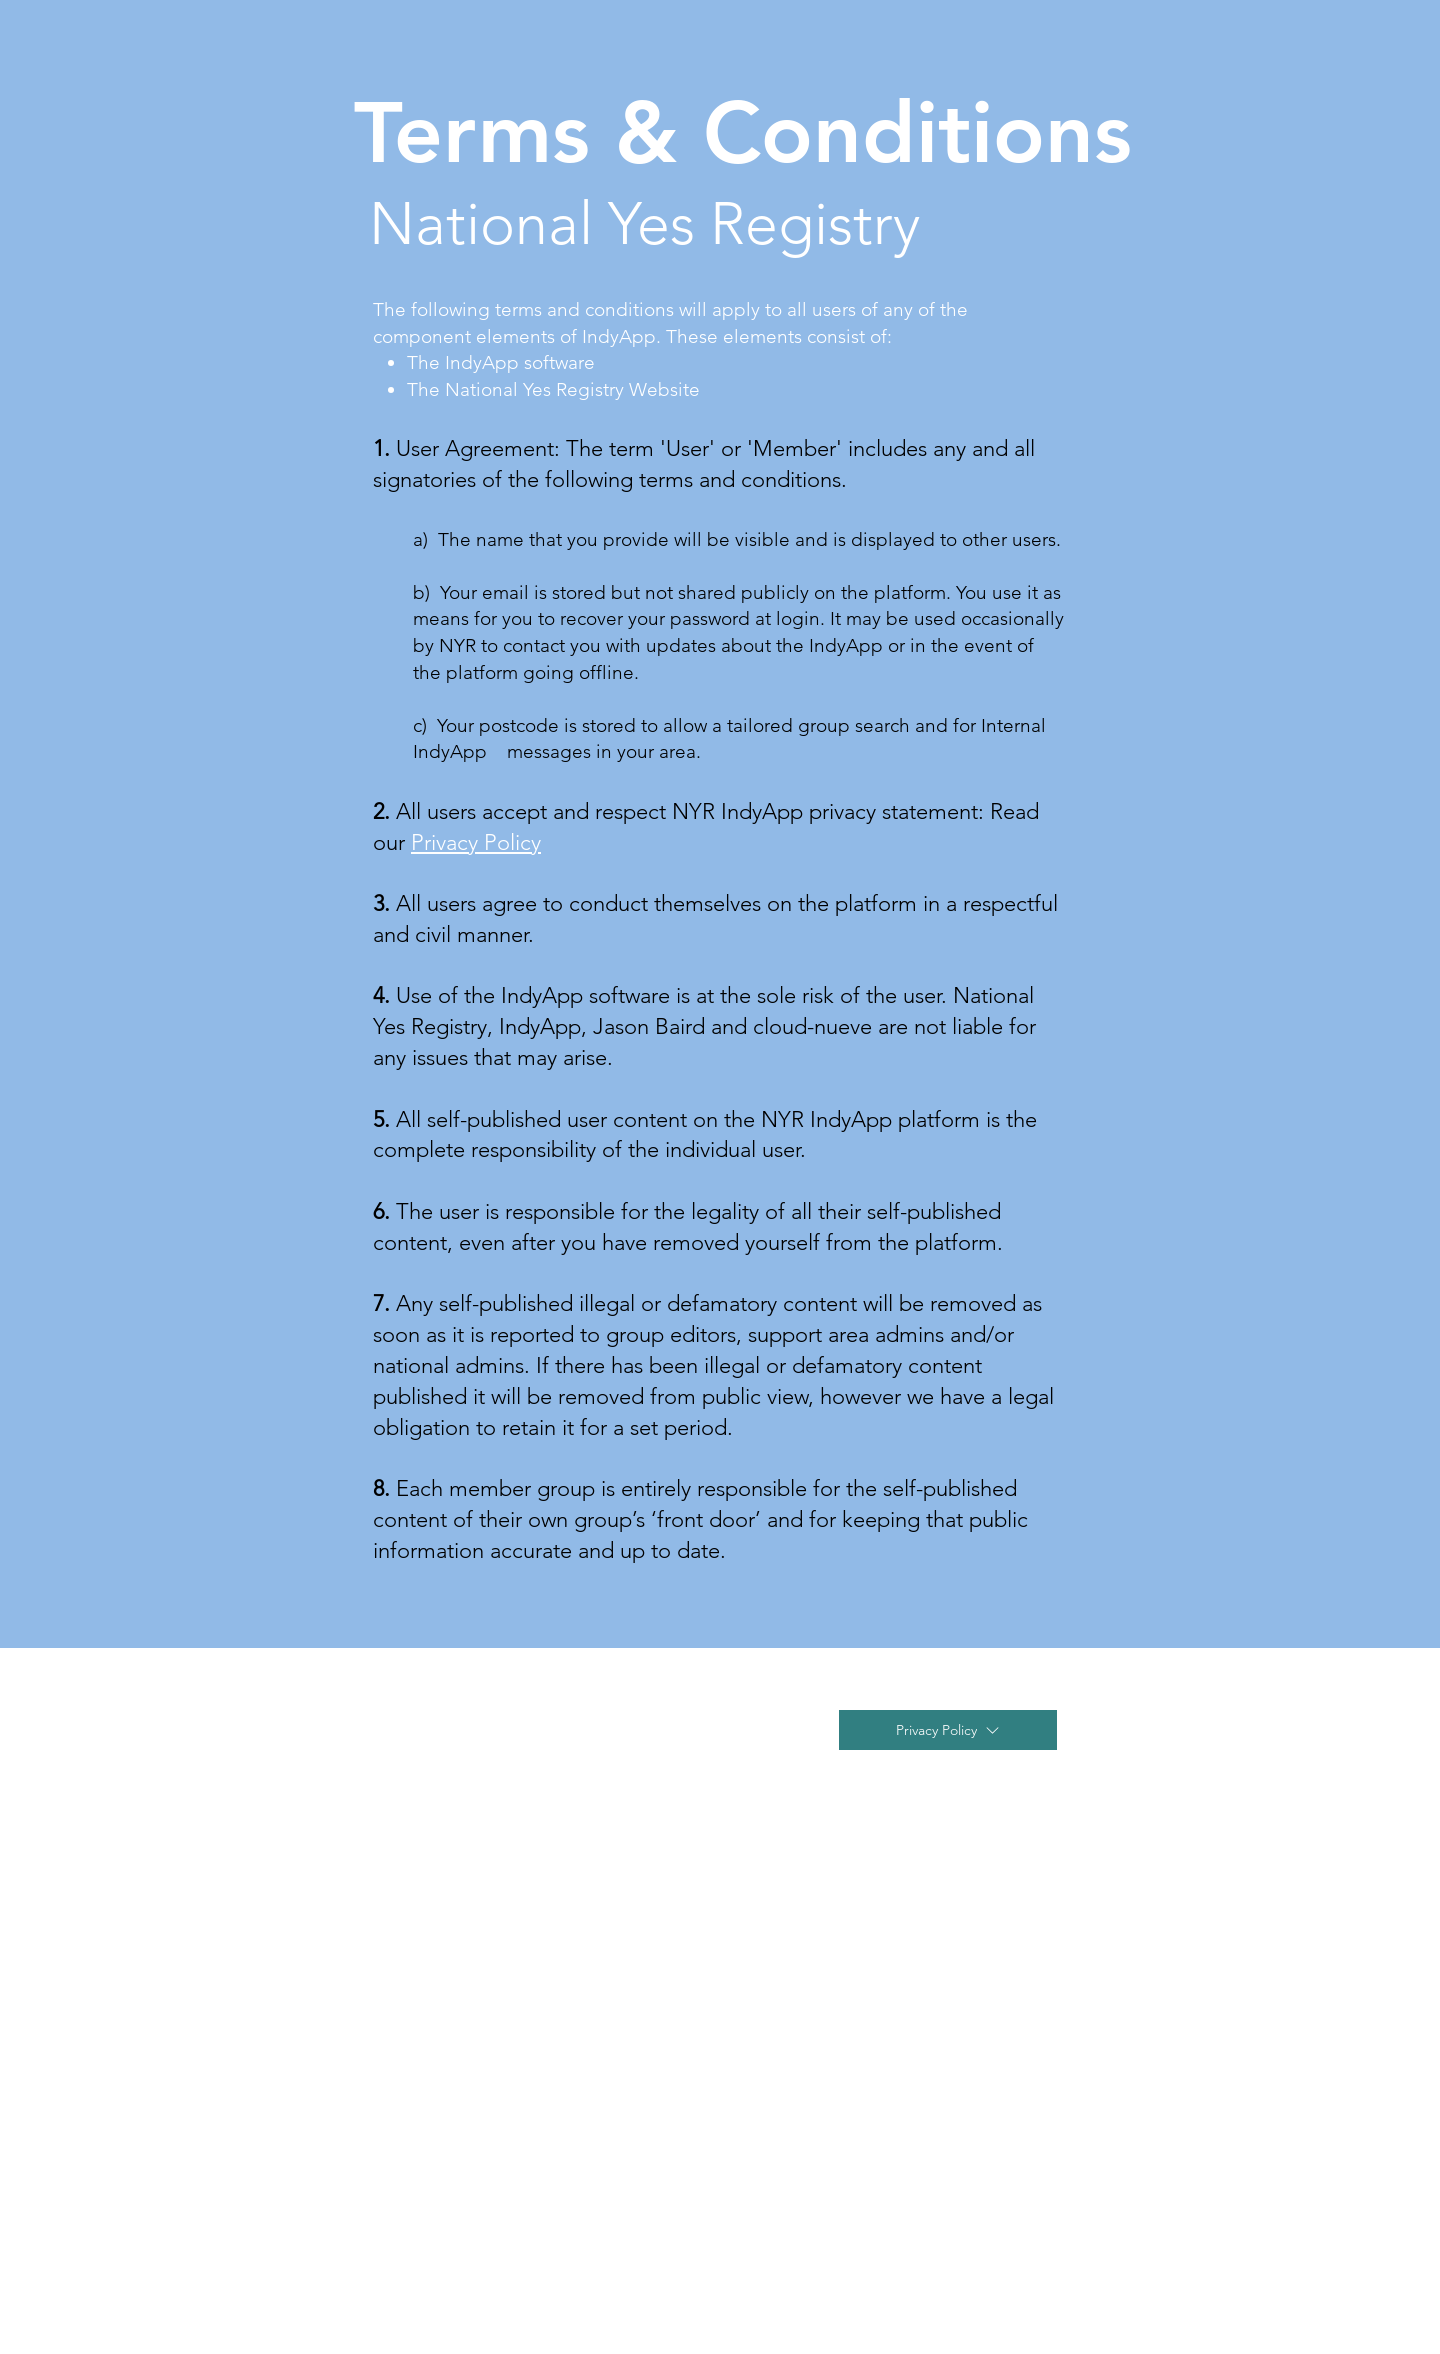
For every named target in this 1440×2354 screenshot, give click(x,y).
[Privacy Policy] (948, 1730)
